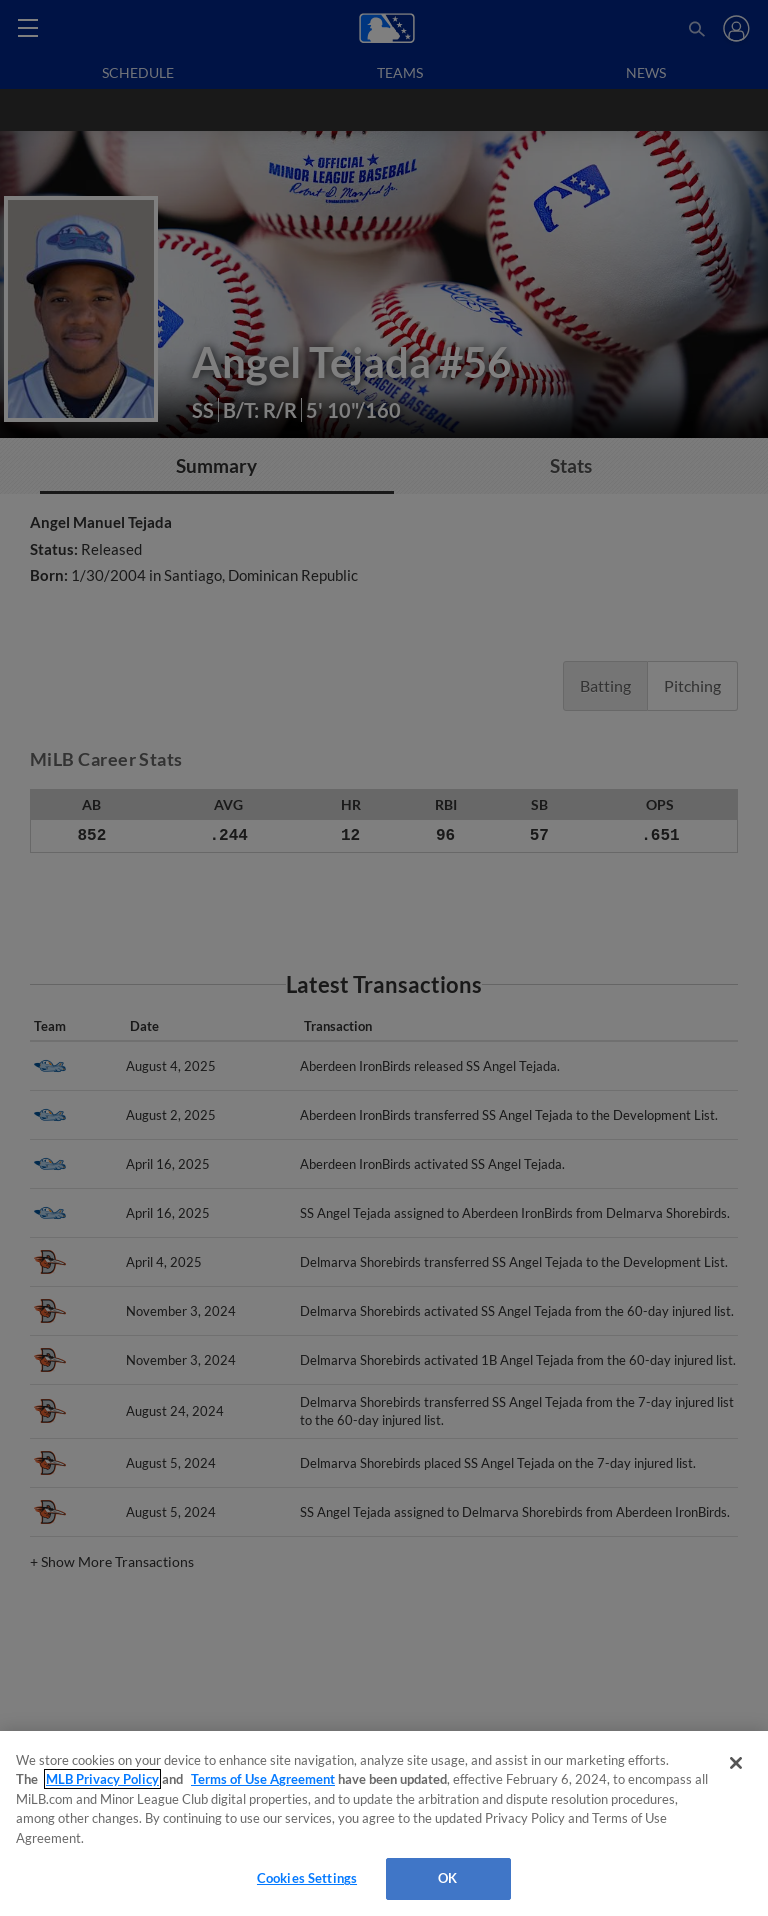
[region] (384, 1823)
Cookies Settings (307, 1878)
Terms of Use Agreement (263, 1779)
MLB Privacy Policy (102, 1779)
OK (447, 1878)
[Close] (736, 1763)
